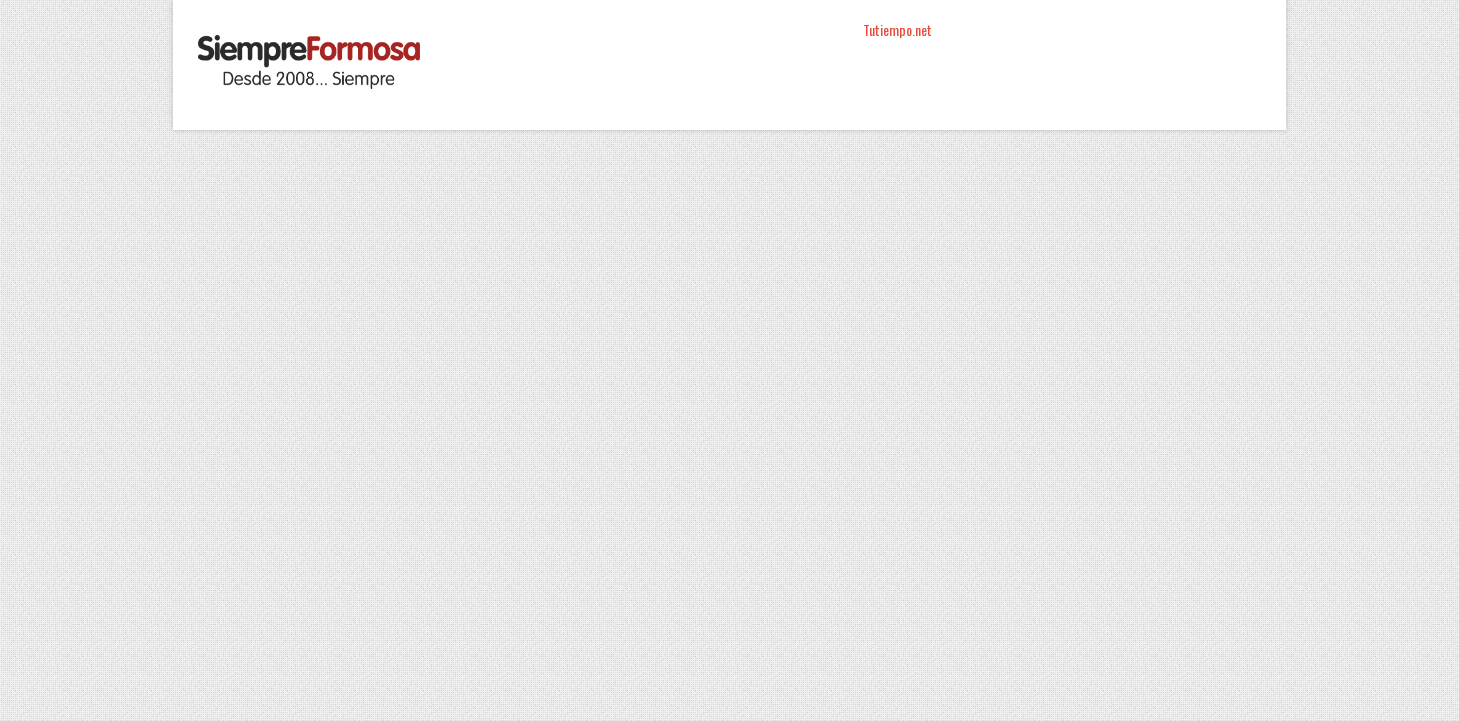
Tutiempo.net (897, 29)
